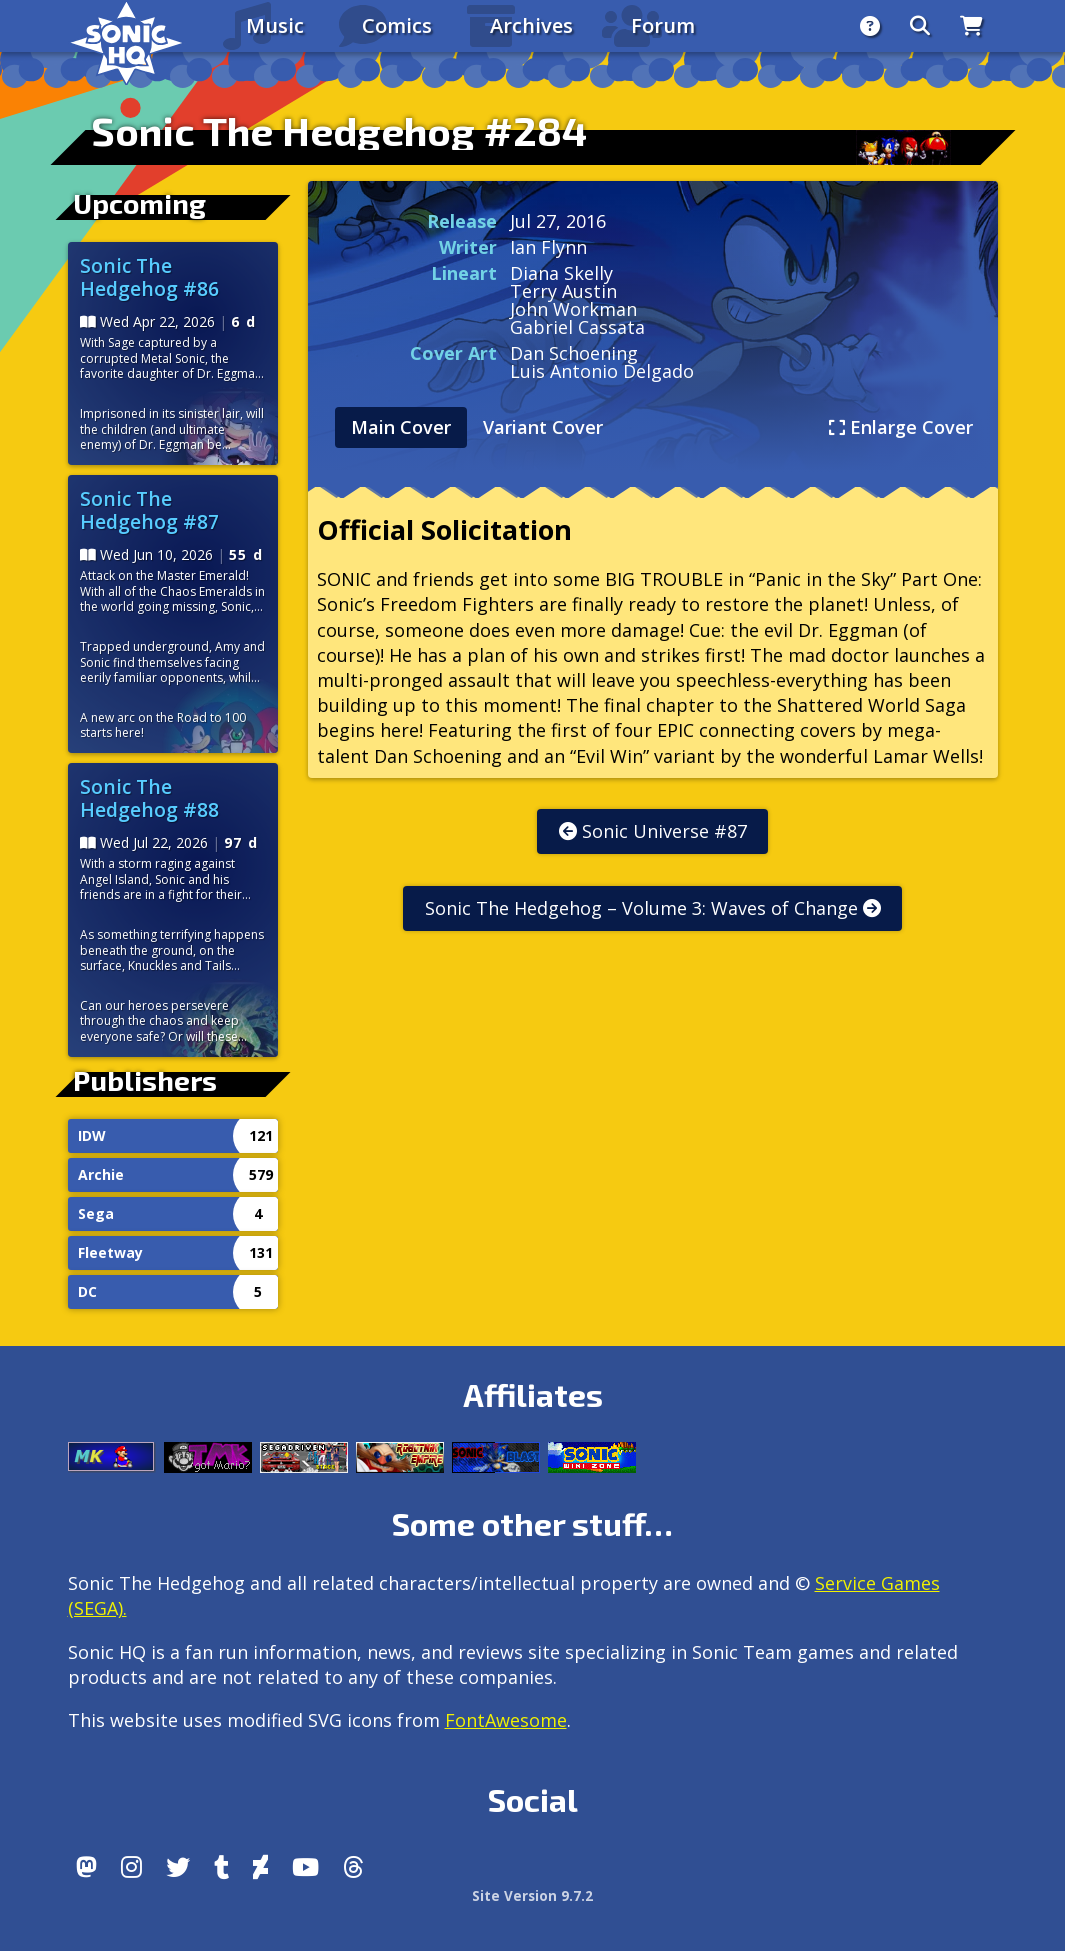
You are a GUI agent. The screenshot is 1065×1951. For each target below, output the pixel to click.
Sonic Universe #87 (653, 831)
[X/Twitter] (178, 1867)
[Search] (920, 26)
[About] (870, 26)
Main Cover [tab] (401, 427)
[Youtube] (305, 1867)
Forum (663, 25)
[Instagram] (131, 1867)
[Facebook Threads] (353, 1867)
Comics (397, 25)
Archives (531, 25)
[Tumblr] (221, 1867)
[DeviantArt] (260, 1867)
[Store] (971, 26)
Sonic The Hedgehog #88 (149, 798)
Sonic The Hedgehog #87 (149, 510)
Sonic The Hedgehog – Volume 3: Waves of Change (653, 908)
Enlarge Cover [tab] (901, 427)
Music (275, 25)
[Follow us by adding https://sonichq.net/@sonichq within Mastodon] (86, 1867)
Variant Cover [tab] (543, 427)
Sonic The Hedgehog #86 (149, 277)
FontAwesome (506, 1720)
